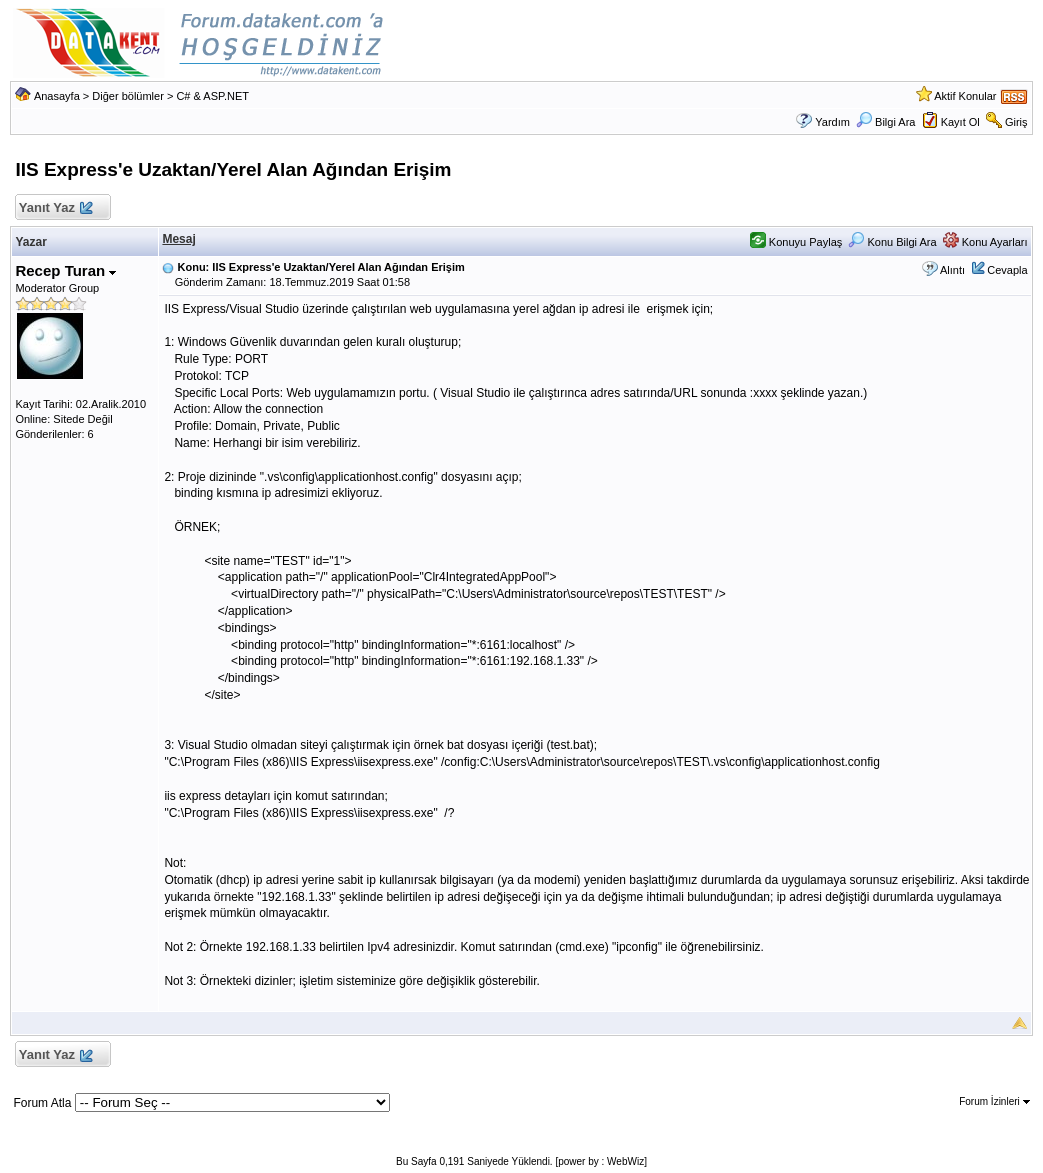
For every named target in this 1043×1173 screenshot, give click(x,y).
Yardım (832, 122)
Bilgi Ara (885, 122)
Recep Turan (65, 270)
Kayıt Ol (960, 122)
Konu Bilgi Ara (892, 242)
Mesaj (178, 239)
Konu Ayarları (985, 242)
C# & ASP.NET (212, 96)
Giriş (1016, 122)
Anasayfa (57, 96)
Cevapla (1007, 270)
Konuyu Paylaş (796, 242)
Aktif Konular (965, 96)
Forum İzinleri (994, 1101)
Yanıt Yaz (54, 208)
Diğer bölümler (128, 96)
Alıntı (952, 270)
